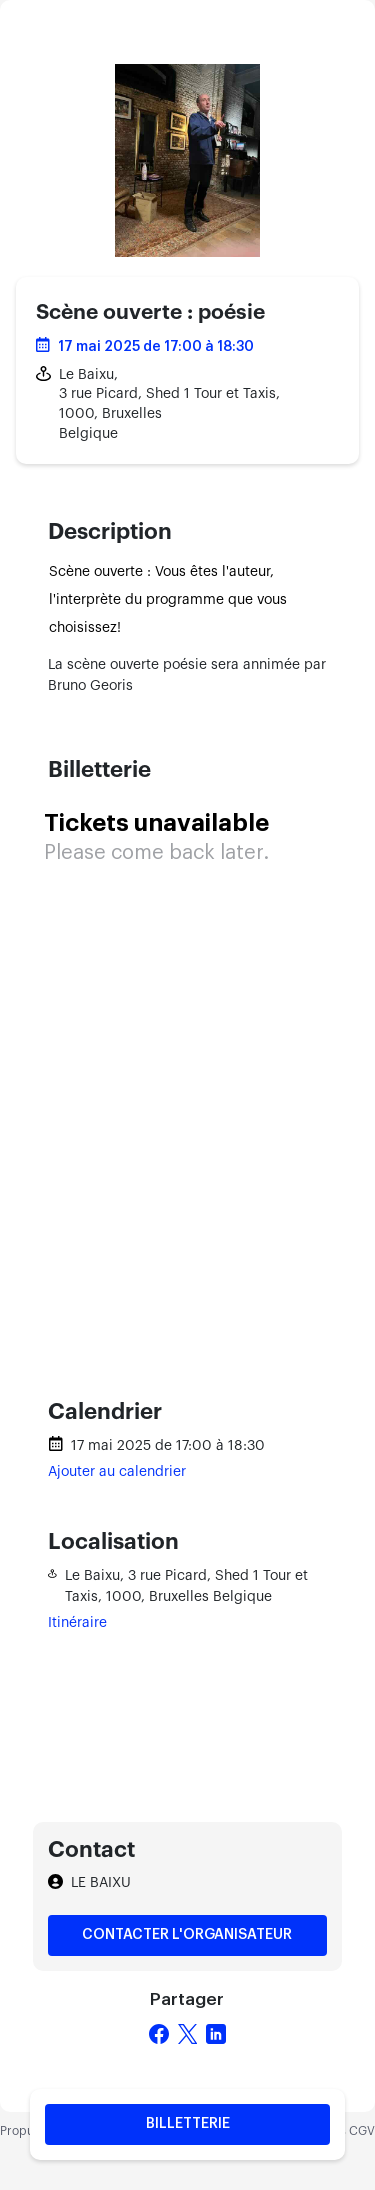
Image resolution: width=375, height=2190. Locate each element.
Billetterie (188, 2124)
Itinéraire (77, 1623)
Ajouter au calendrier (117, 1472)
